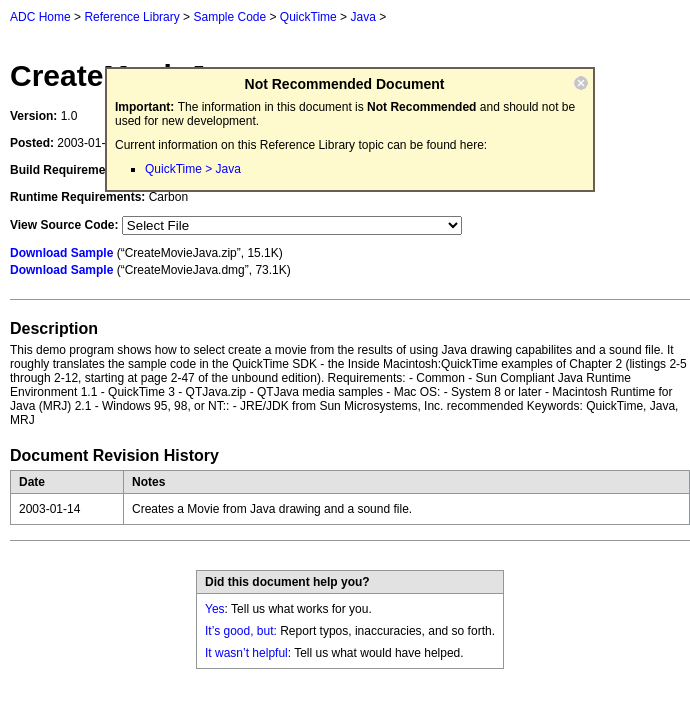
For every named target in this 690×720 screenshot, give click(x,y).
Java (362, 17)
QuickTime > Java (193, 169)
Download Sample (61, 253)
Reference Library (131, 17)
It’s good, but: (241, 631)
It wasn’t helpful (246, 653)
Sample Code (229, 17)
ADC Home (40, 17)
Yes (215, 609)
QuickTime (308, 17)
